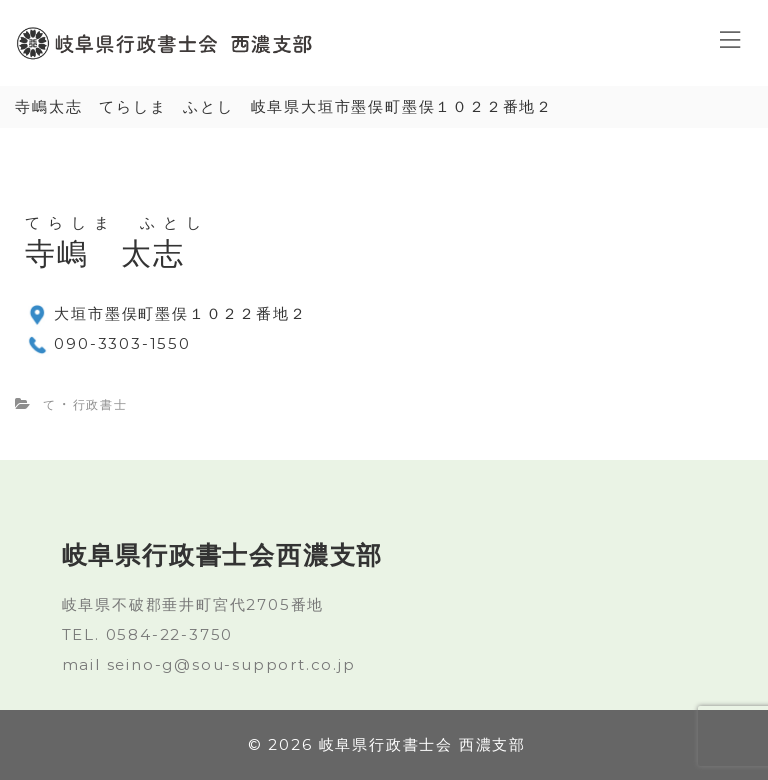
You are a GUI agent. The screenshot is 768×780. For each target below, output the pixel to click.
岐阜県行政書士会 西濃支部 (422, 744)
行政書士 (100, 404)
